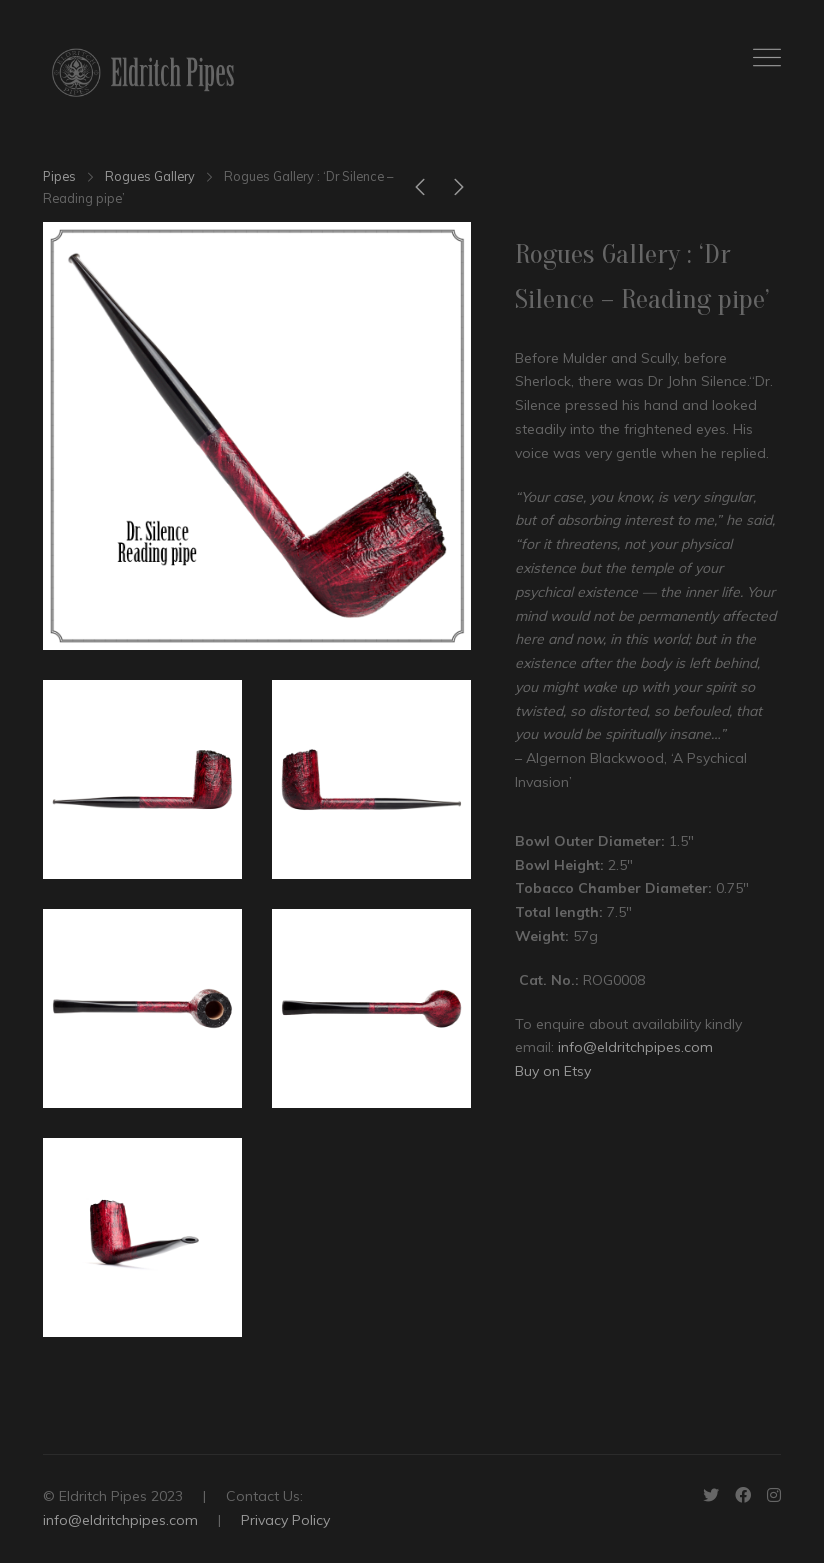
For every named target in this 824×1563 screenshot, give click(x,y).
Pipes (59, 176)
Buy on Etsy (553, 1071)
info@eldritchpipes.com (635, 1047)
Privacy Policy (285, 1520)
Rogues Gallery (150, 176)
